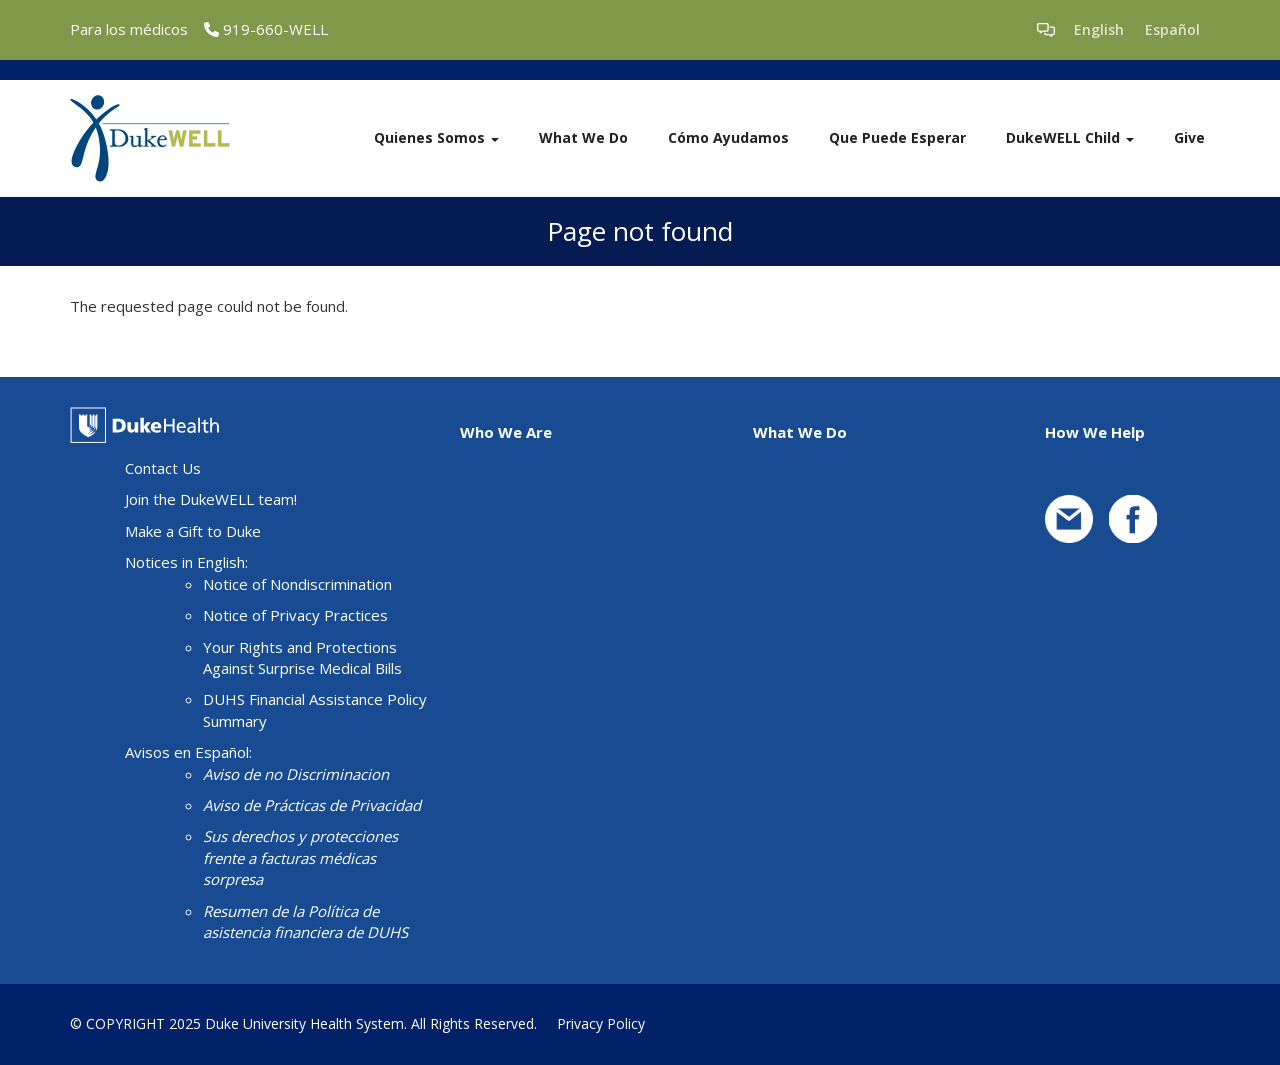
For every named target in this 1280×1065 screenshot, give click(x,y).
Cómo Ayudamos (728, 137)
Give (1189, 137)
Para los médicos (129, 29)
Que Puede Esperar (897, 137)
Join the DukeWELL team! (211, 499)
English (1099, 29)
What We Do (583, 137)
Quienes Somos (436, 137)
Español (1172, 29)
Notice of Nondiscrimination (297, 584)
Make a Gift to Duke (193, 531)
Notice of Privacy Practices (295, 615)
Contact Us (163, 468)
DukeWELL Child (1070, 137)
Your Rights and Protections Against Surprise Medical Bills (302, 657)
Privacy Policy (601, 1023)
